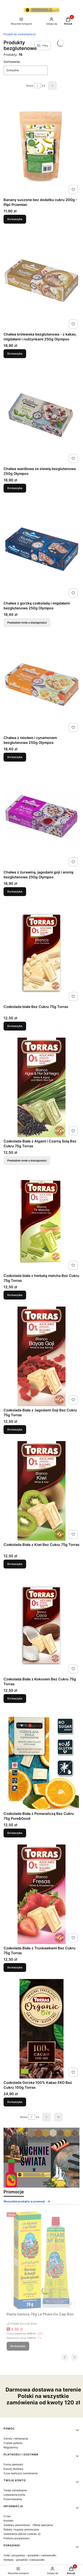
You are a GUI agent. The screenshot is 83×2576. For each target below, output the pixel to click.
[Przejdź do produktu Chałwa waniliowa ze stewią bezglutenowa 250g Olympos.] (41, 415)
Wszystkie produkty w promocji (27, 2201)
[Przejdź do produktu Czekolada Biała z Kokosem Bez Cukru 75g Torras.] (41, 1625)
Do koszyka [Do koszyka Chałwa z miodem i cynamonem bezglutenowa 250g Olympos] (14, 757)
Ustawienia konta (14, 2494)
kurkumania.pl (20, 34)
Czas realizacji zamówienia (21, 2473)
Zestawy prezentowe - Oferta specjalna (28, 2525)
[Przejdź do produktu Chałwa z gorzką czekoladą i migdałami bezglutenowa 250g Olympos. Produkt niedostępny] (41, 549)
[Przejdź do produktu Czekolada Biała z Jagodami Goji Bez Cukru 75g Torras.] (41, 1356)
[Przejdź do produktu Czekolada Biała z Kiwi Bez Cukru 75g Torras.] (41, 1491)
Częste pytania (13, 2443)
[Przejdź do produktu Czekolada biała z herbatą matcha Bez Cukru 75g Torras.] (41, 1222)
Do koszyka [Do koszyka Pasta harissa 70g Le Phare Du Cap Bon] (17, 2346)
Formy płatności (13, 2464)
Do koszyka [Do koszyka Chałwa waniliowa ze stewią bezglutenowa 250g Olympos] (14, 488)
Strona (29, 85)
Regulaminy (11, 2447)
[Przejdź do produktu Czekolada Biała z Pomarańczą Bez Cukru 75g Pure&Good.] (41, 1760)
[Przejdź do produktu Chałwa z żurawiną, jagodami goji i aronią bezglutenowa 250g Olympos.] (41, 818)
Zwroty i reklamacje (16, 2438)
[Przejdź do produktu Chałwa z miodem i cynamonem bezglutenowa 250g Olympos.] (41, 684)
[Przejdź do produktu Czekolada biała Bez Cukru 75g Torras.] (41, 953)
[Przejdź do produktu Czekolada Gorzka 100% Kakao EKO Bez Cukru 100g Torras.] (41, 2029)
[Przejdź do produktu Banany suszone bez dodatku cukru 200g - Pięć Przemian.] (41, 146)
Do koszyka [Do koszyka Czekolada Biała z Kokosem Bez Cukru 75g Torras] (14, 1698)
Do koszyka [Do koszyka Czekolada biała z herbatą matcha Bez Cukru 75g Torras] (14, 1295)
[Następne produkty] (46, 2117)
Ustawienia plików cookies (20, 2534)
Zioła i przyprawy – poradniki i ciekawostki (30, 2555)
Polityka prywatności (17, 2538)
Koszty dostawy (13, 2468)
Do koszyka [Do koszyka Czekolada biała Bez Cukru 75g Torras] (14, 1026)
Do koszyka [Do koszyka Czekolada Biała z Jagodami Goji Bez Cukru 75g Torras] (14, 1429)
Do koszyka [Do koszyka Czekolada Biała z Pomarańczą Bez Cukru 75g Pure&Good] (14, 1833)
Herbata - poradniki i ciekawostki (24, 2559)
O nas (7, 2516)
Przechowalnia (13, 2499)
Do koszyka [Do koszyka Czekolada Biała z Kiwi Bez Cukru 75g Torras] (14, 1564)
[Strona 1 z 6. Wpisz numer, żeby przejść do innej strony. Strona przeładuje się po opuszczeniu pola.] (37, 85)
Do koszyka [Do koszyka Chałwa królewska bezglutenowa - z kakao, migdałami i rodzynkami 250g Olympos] (14, 353)
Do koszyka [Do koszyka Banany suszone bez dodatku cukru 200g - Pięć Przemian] (14, 219)
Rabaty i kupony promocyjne (21, 2529)
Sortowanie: (12, 61)
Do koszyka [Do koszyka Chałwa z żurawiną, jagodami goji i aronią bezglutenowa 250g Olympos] (14, 891)
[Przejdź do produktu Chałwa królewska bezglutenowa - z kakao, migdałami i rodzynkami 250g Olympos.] (41, 280)
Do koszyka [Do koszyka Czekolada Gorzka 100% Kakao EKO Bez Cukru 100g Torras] (14, 2102)
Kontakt (8, 2520)
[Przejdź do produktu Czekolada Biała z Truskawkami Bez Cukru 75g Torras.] (41, 1894)
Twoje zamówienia (15, 2490)
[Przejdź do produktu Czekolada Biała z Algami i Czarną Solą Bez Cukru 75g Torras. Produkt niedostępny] (41, 1087)
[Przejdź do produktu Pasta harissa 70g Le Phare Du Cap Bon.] (41, 2260)
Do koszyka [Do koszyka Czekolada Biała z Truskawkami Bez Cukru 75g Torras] (14, 1967)
